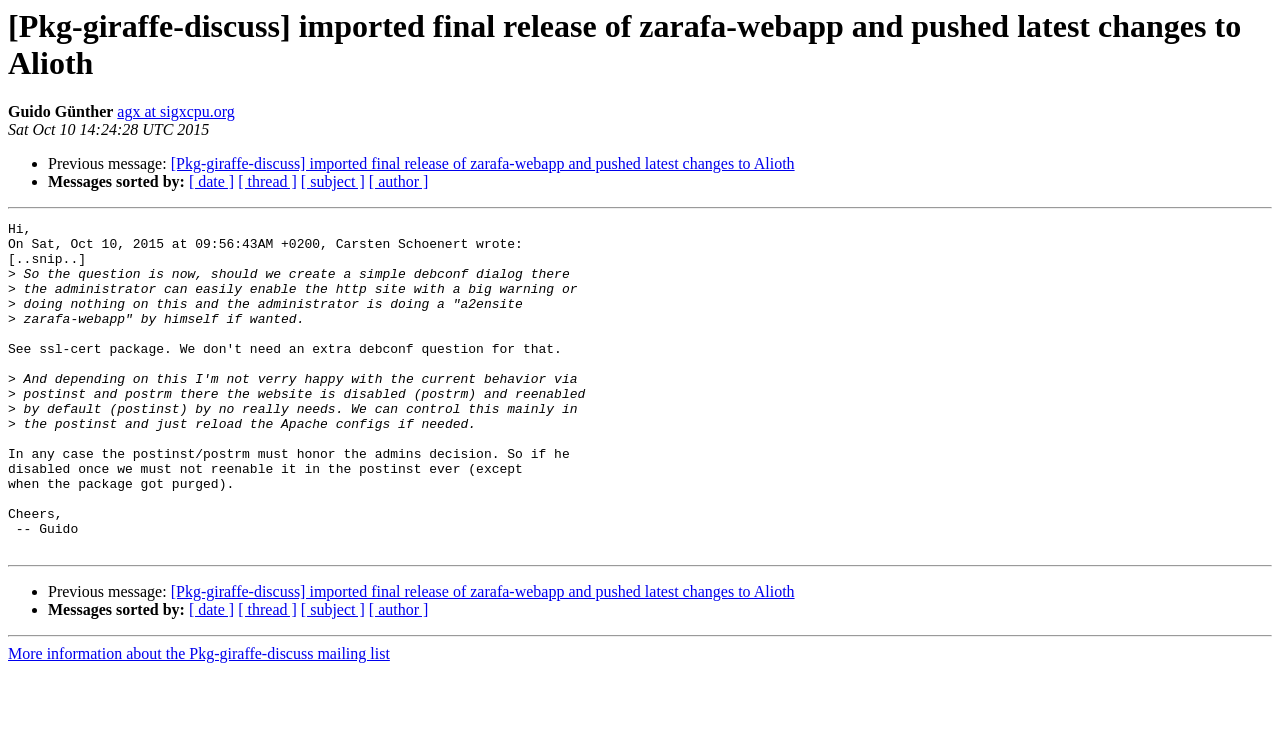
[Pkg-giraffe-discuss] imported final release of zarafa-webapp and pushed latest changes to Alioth (483, 163)
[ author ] (399, 181)
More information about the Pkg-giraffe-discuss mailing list (199, 719)
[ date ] (211, 181)
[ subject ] (333, 181)
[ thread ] (267, 181)
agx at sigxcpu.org (175, 111)
